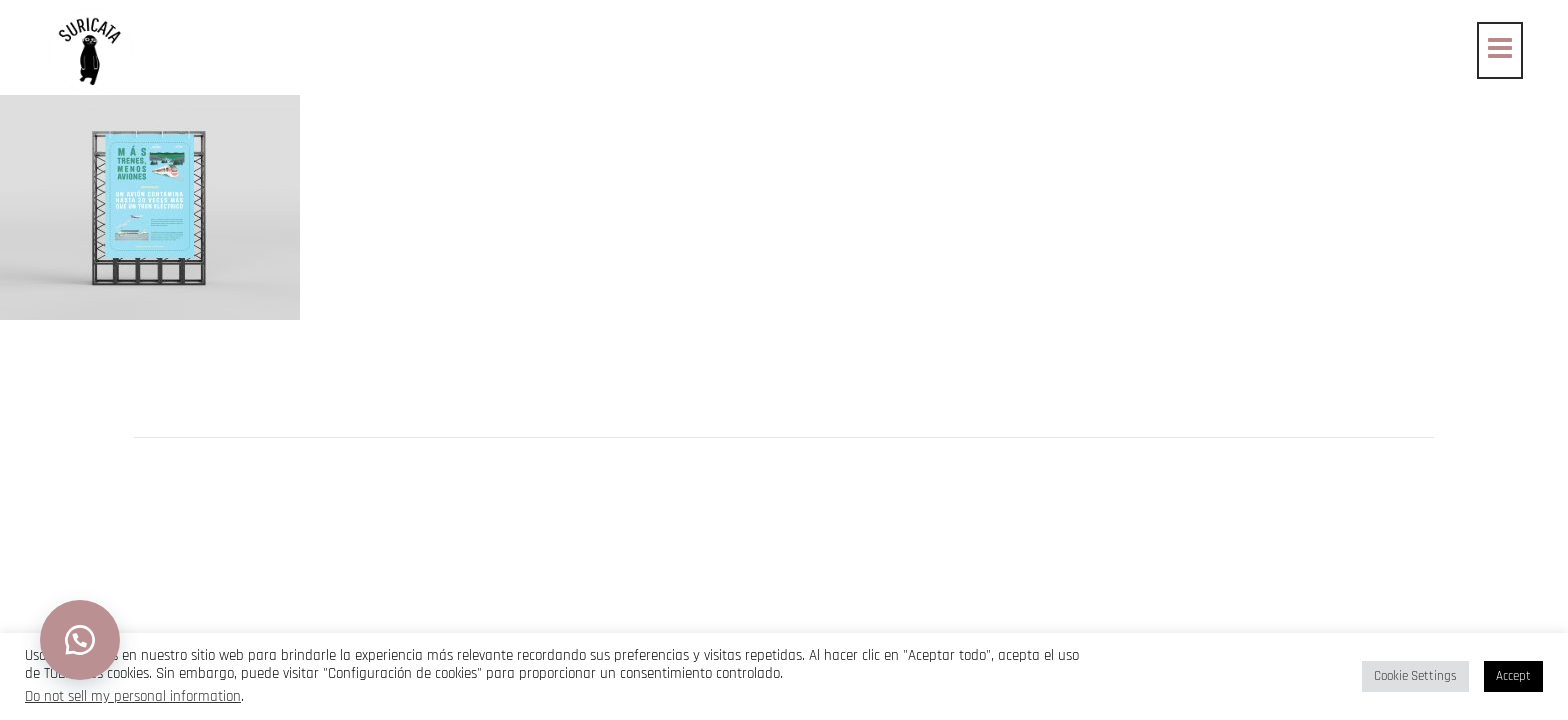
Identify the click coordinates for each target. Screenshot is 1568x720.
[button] (80, 640)
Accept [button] (1513, 676)
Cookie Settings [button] (1415, 676)
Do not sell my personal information (133, 696)
